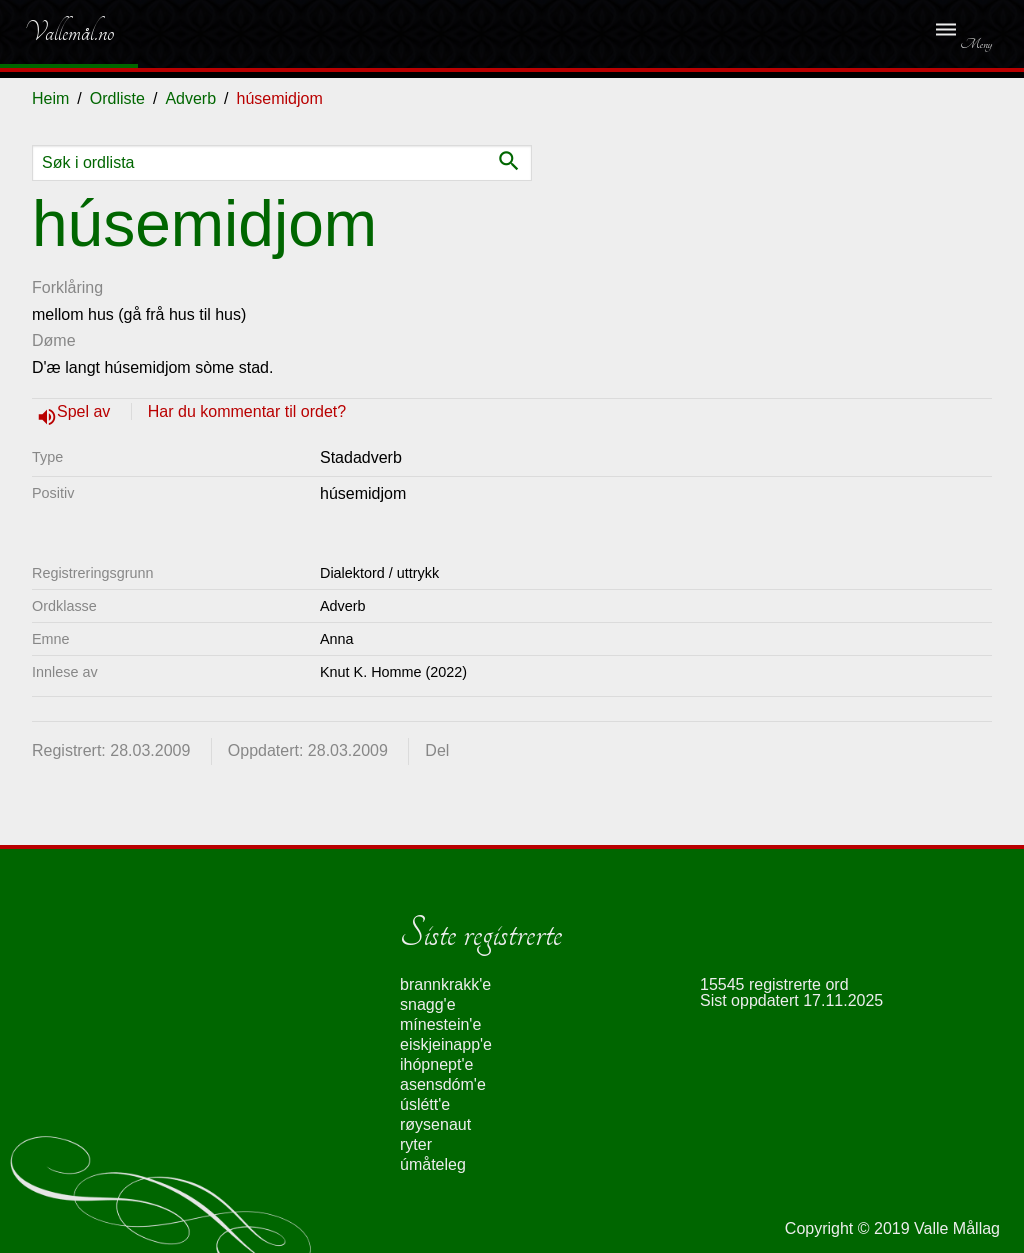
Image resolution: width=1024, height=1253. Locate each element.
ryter (416, 1144)
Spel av (86, 411)
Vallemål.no (54, 32)
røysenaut (435, 1124)
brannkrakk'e (445, 984)
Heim (50, 98)
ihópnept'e (436, 1064)
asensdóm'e (443, 1084)
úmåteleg (433, 1164)
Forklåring (67, 287)
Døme (54, 340)
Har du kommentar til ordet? (247, 411)
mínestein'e (440, 1024)
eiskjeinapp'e (446, 1044)
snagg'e (428, 1004)
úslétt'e (425, 1104)
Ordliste (117, 98)
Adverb (190, 98)
